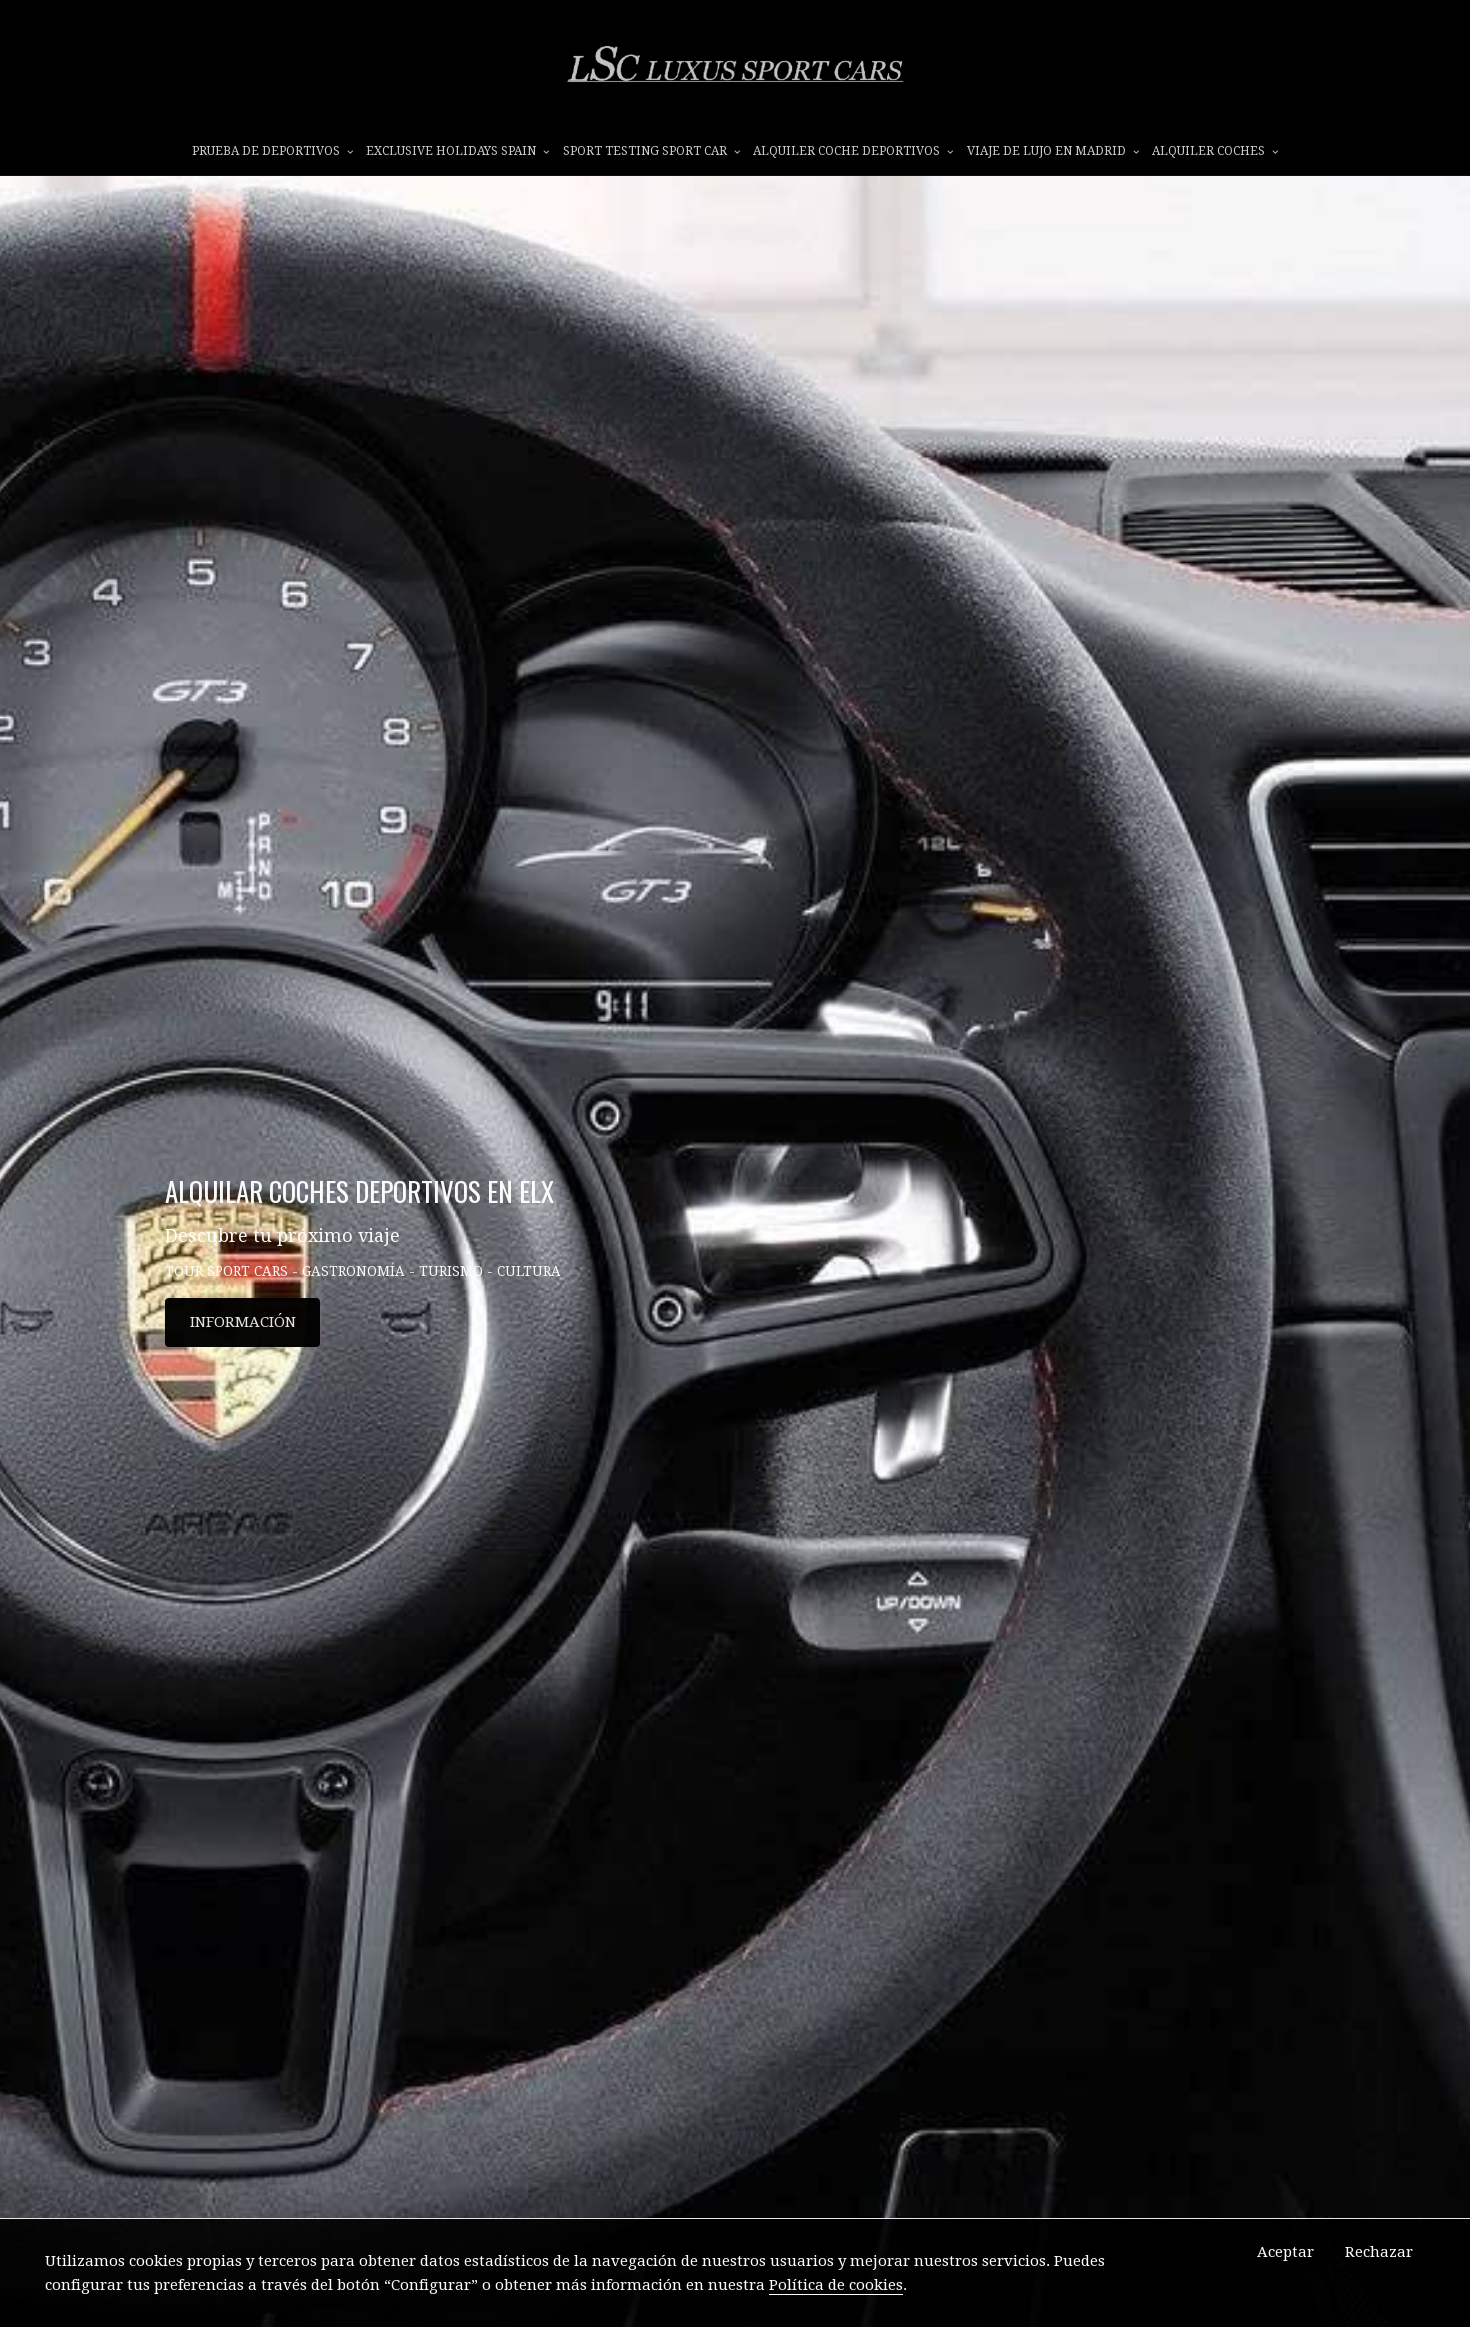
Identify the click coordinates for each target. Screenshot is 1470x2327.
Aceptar (1285, 2252)
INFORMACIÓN (243, 1395)
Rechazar (1379, 2252)
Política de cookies (836, 2285)
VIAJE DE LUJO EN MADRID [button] (1053, 157)
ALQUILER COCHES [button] (1215, 157)
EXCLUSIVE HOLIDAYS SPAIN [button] (457, 157)
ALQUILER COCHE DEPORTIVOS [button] (853, 157)
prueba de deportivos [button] (272, 157)
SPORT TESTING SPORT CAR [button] (651, 157)
